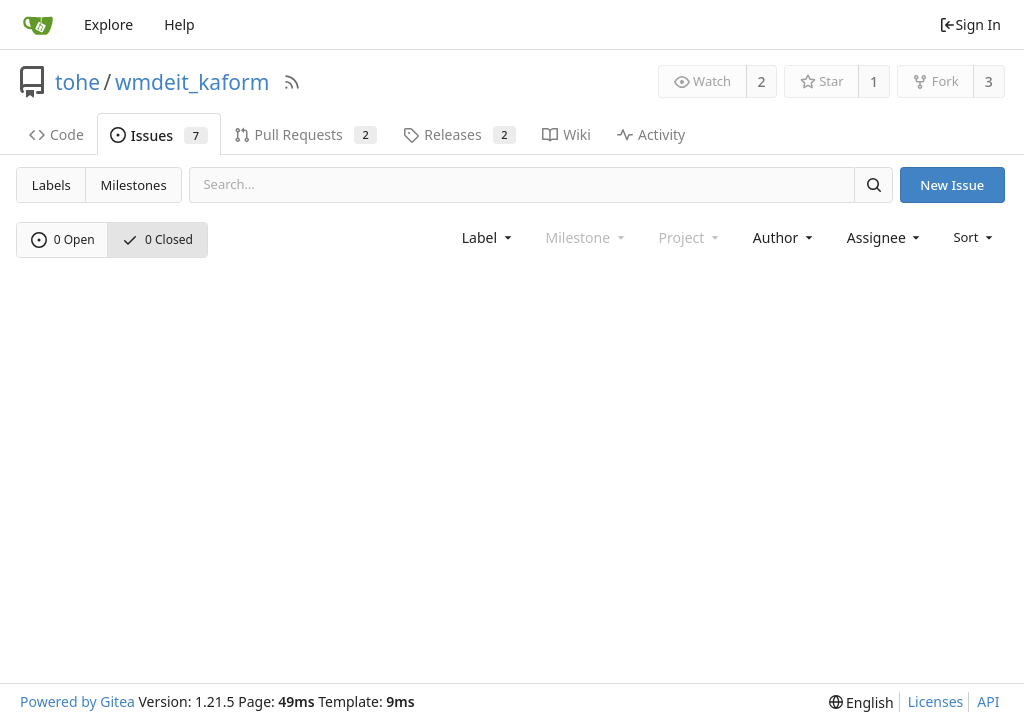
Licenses (936, 701)
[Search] (873, 184)
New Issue (952, 185)
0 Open (63, 239)
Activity (651, 134)
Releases (459, 134)
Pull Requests (306, 134)
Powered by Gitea (77, 701)
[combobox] (488, 237)
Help (179, 24)
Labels (51, 185)
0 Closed (157, 239)
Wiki (566, 134)
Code (56, 134)
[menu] (974, 237)
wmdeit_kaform (192, 82)
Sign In (970, 24)
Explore (108, 24)
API (988, 701)
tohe (77, 82)
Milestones (134, 185)
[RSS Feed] (292, 82)
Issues (159, 135)
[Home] (38, 25)
